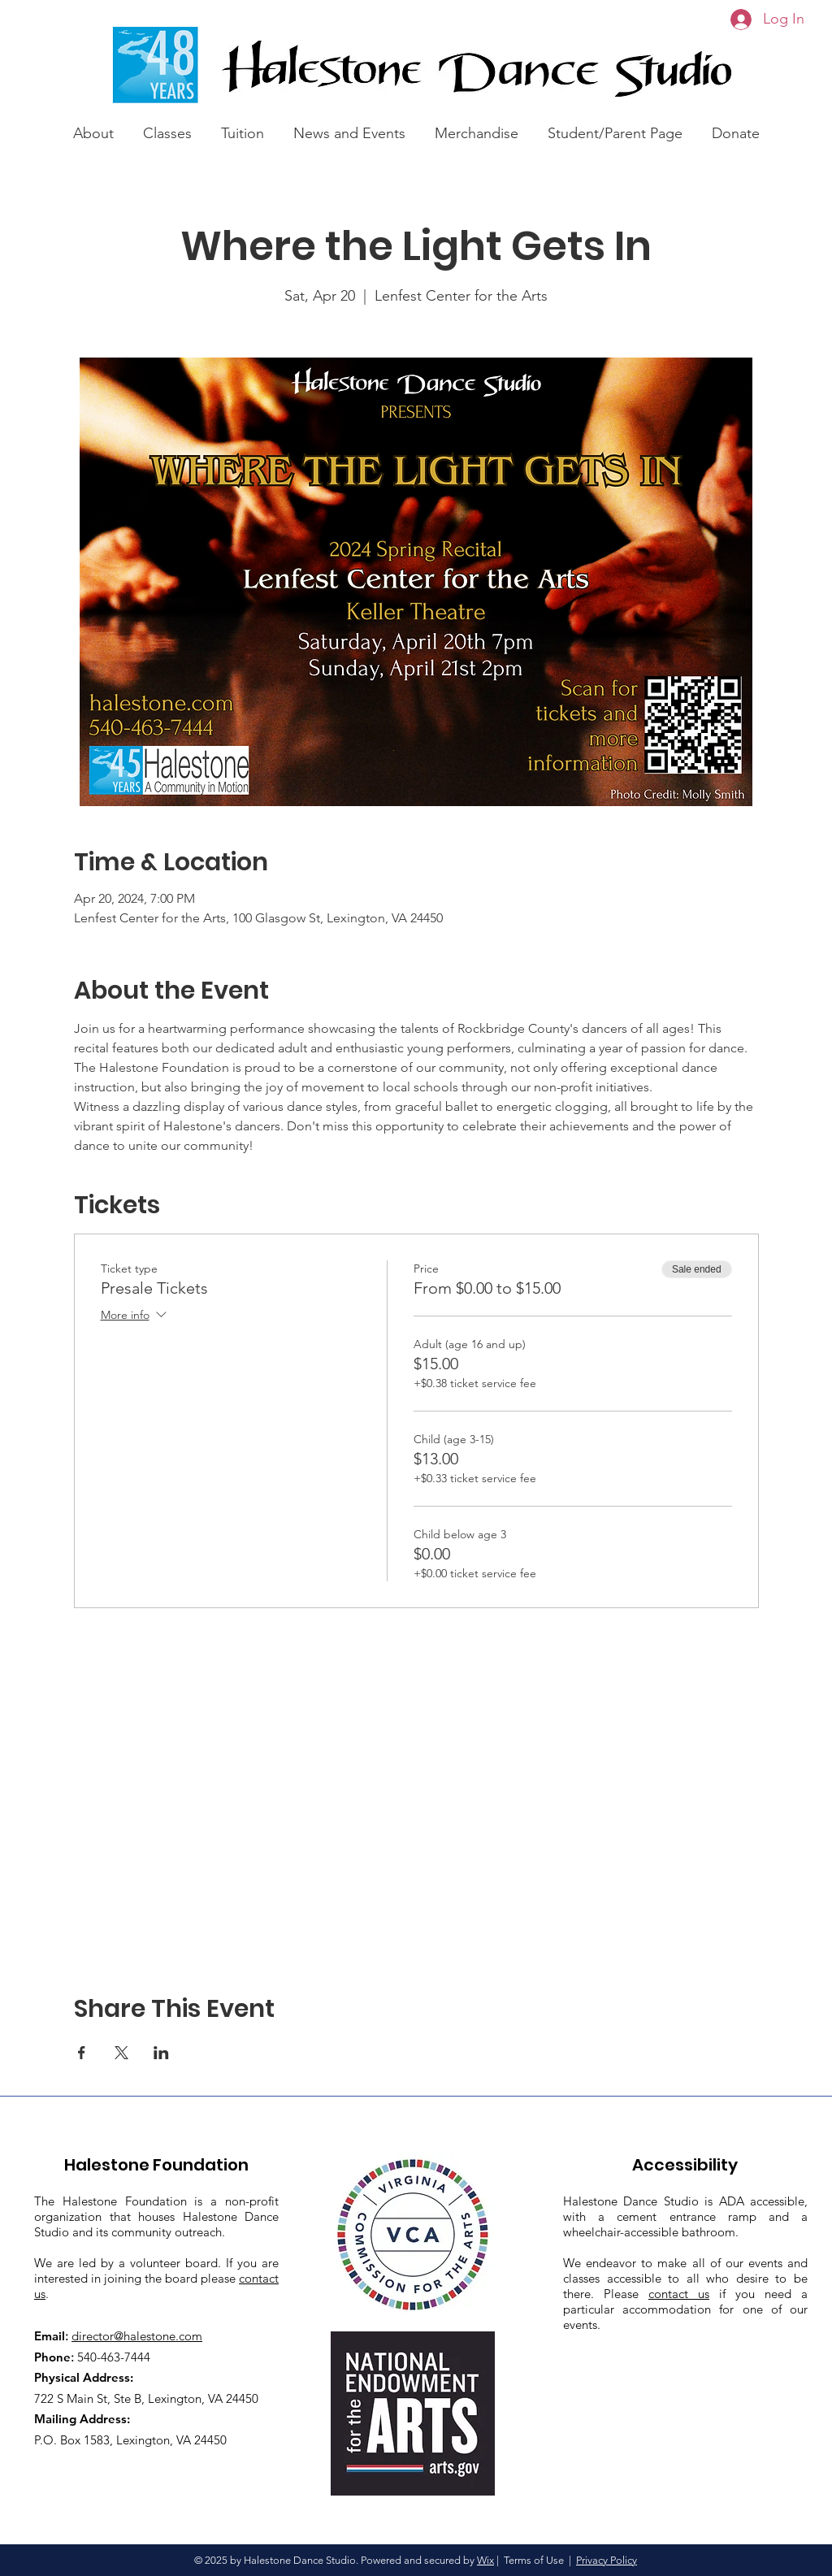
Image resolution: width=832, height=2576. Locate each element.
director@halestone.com (137, 2336)
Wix (485, 2560)
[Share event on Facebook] (81, 2052)
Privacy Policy (606, 2560)
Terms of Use (534, 2560)
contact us (678, 2293)
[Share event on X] (121, 2052)
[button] (93, 126)
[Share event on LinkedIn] (161, 2052)
